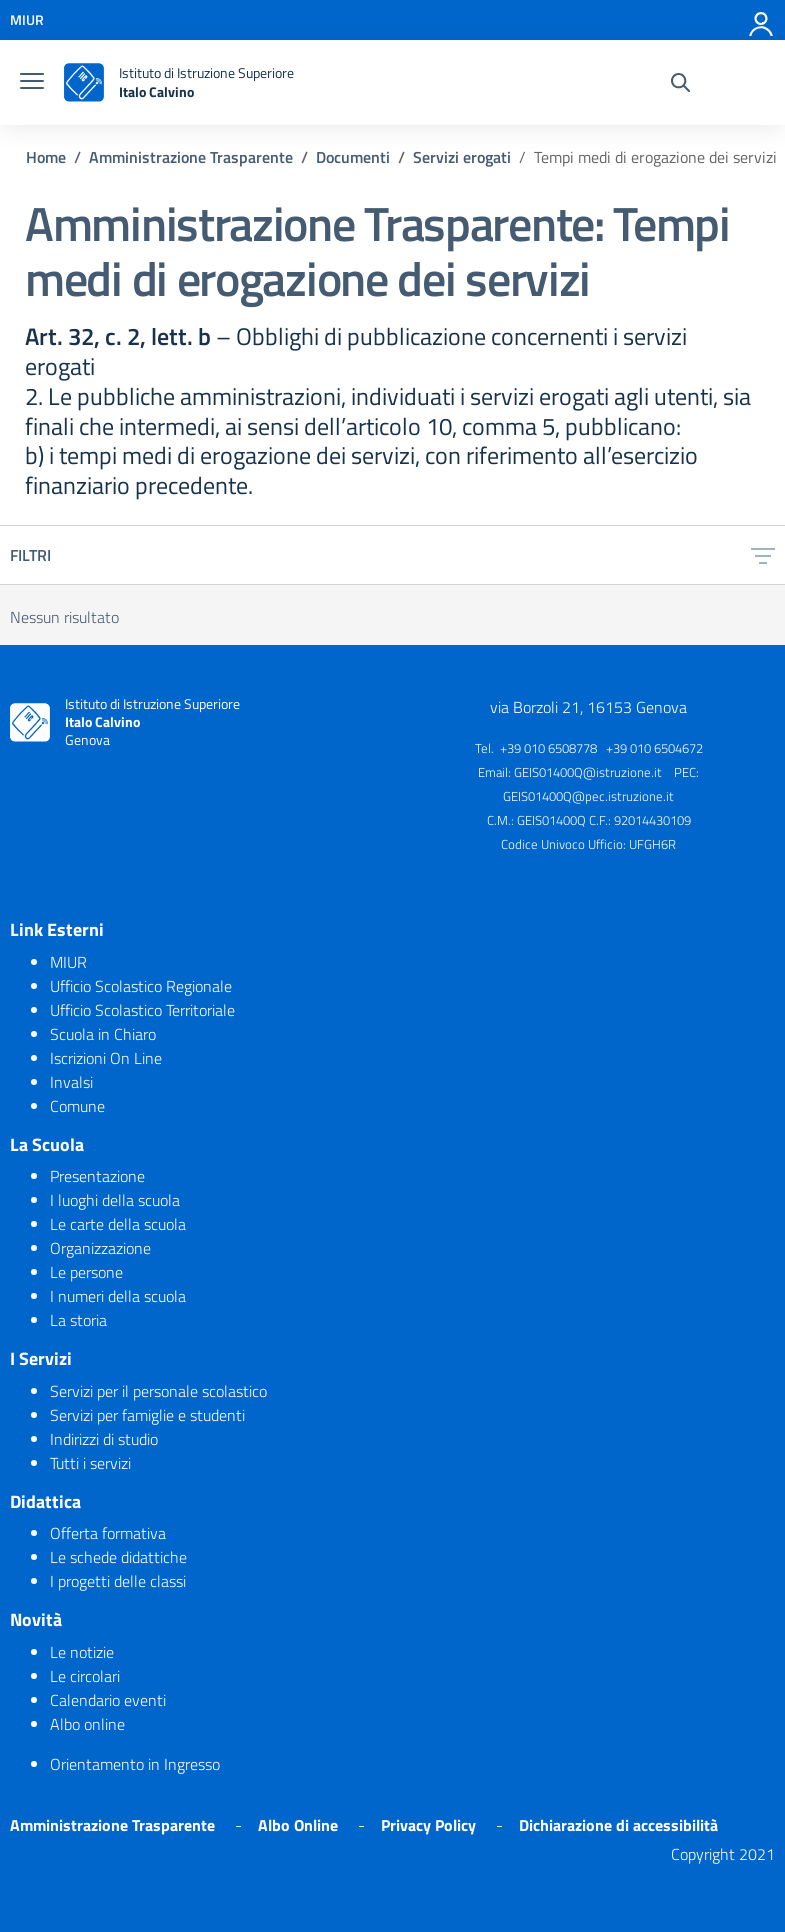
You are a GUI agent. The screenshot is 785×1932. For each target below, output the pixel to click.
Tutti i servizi (90, 1463)
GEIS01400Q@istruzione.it (588, 772)
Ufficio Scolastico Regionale (141, 986)
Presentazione (97, 1176)
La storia (78, 1320)
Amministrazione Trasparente (112, 1825)
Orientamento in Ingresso (135, 1764)
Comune (77, 1106)
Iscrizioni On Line (106, 1058)
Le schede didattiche (118, 1557)
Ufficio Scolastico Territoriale (142, 1010)
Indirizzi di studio (104, 1439)
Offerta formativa (108, 1533)
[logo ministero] (84, 82)
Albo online (87, 1724)
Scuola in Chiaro (103, 1034)
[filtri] (763, 555)
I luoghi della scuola (115, 1200)
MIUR (68, 962)
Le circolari (85, 1676)
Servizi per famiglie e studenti (147, 1415)
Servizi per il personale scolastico (158, 1391)
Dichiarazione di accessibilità (618, 1825)
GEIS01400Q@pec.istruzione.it (588, 796)
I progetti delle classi (118, 1581)
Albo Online (298, 1825)
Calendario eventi (108, 1700)
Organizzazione (100, 1248)
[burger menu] (32, 83)
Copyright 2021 (723, 1854)
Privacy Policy (428, 1825)
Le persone (86, 1272)
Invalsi (71, 1082)
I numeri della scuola (118, 1296)
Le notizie (82, 1652)
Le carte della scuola (118, 1224)
